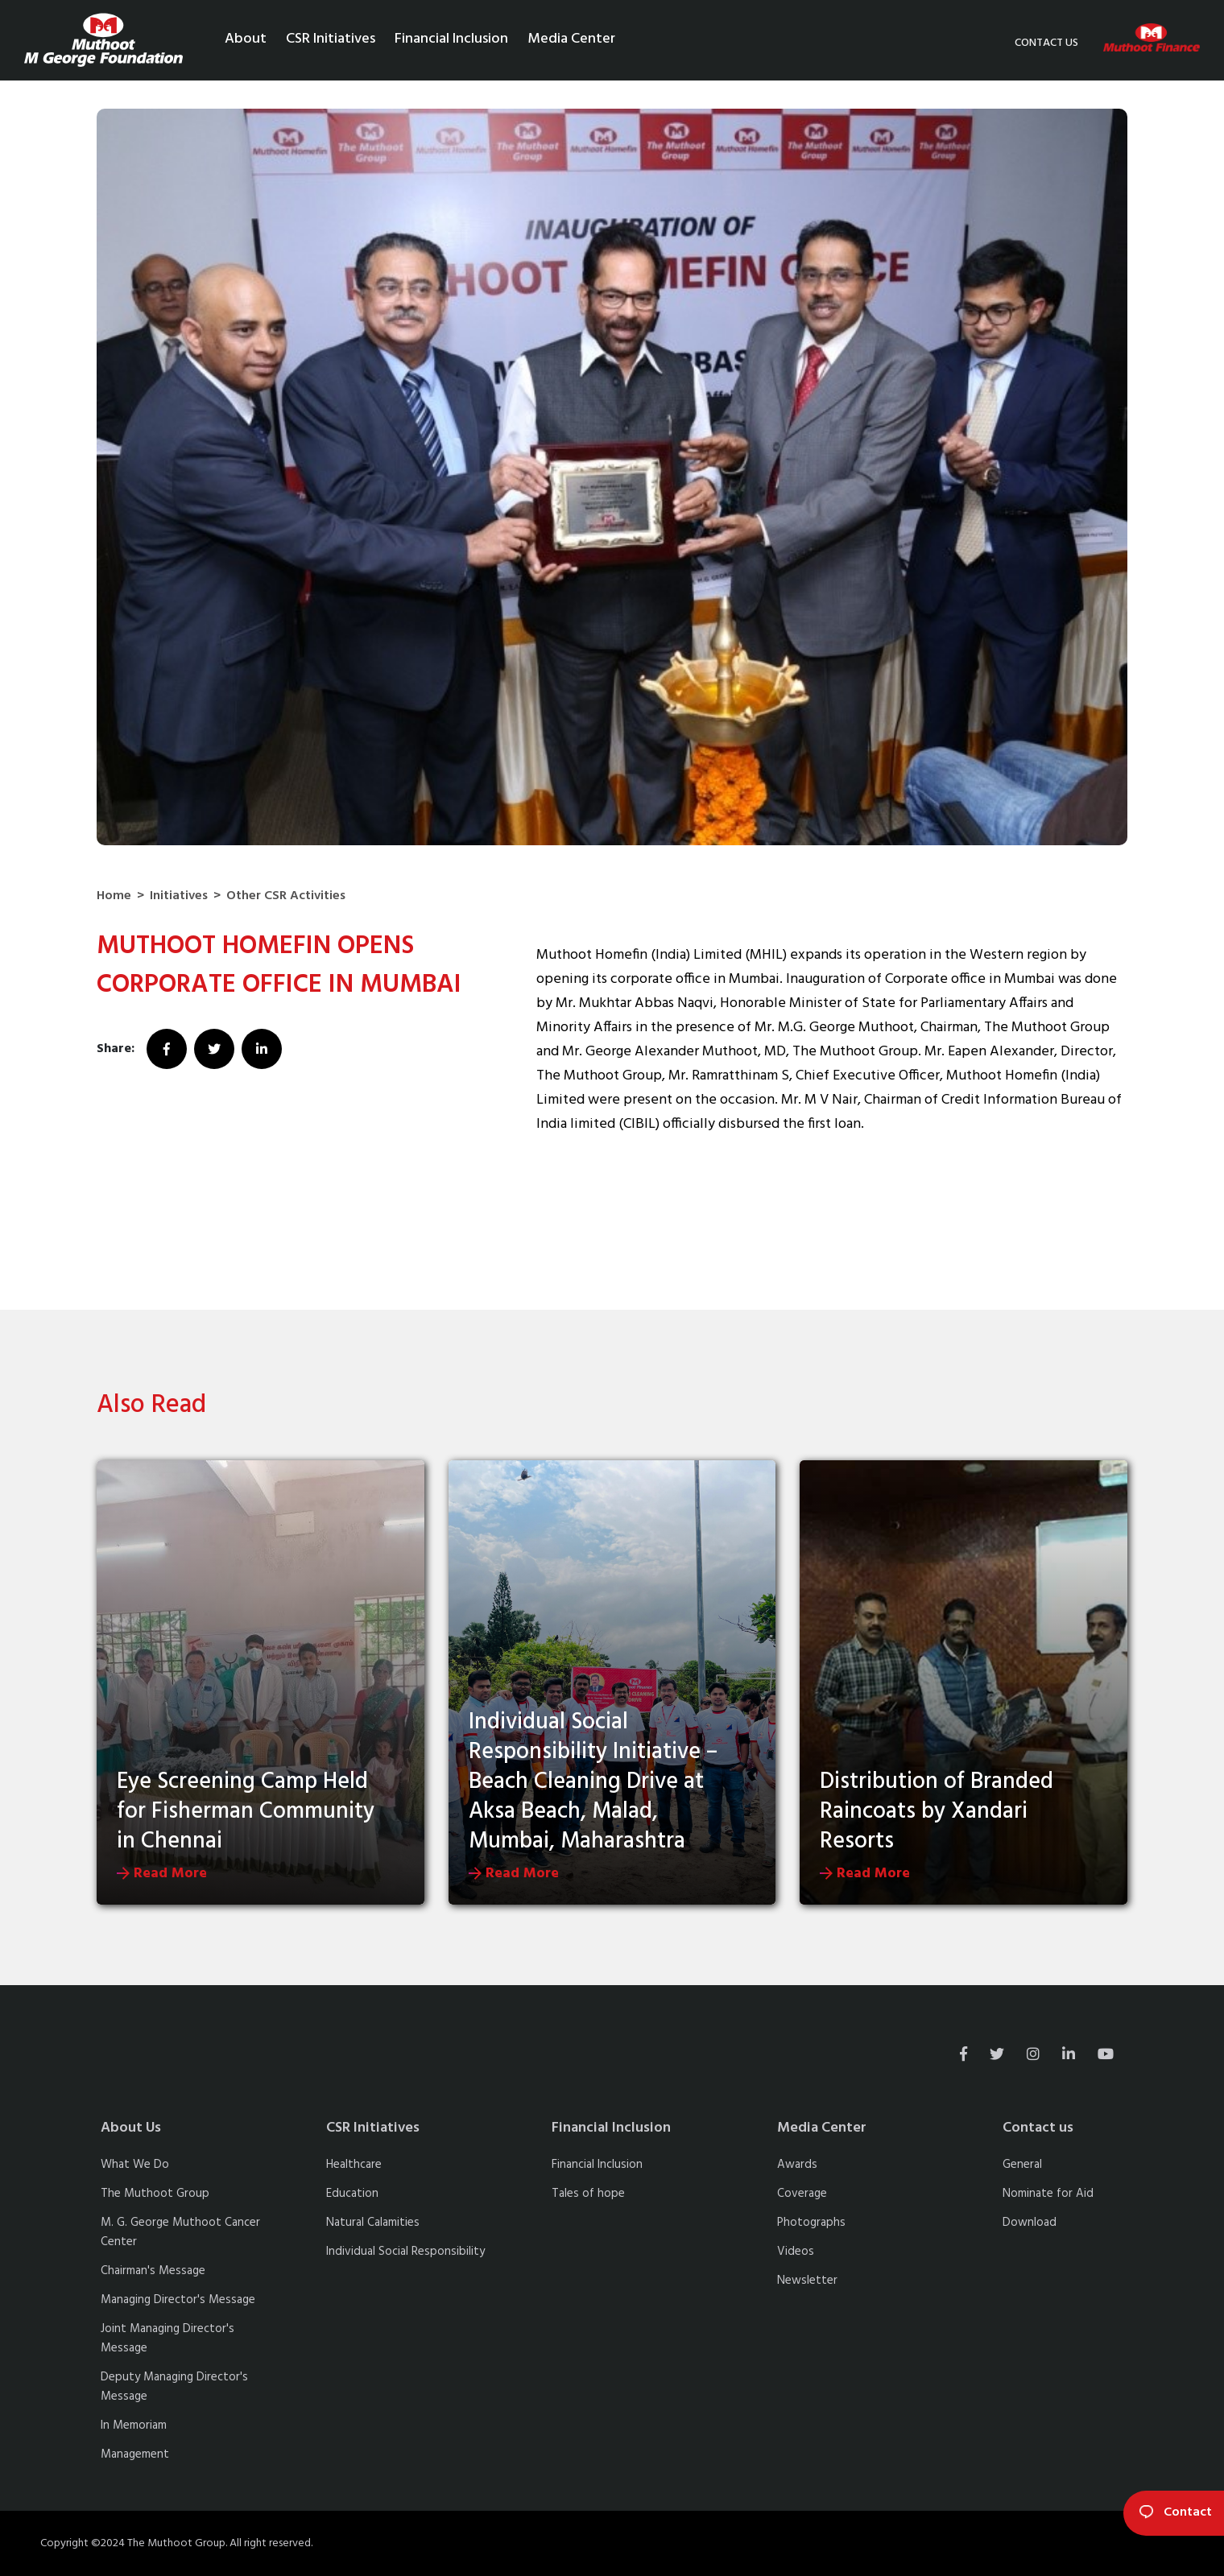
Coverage (802, 2193)
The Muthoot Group (155, 2193)
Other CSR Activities (285, 896)
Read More (162, 1873)
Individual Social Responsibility (405, 2251)
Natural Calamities (373, 2222)
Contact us (1046, 43)
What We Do (135, 2164)
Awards (797, 2164)
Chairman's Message (153, 2271)
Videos (795, 2251)
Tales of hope (588, 2193)
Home (114, 896)
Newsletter (807, 2280)
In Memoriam (134, 2425)
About (246, 39)
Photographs (811, 2222)
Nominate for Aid (1048, 2193)
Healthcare (354, 2164)
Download (1030, 2222)
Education (352, 2193)
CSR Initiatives (331, 39)
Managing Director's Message (178, 2300)
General (1022, 2164)
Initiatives (179, 896)
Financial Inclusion (452, 39)
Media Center (572, 39)
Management (135, 2454)
